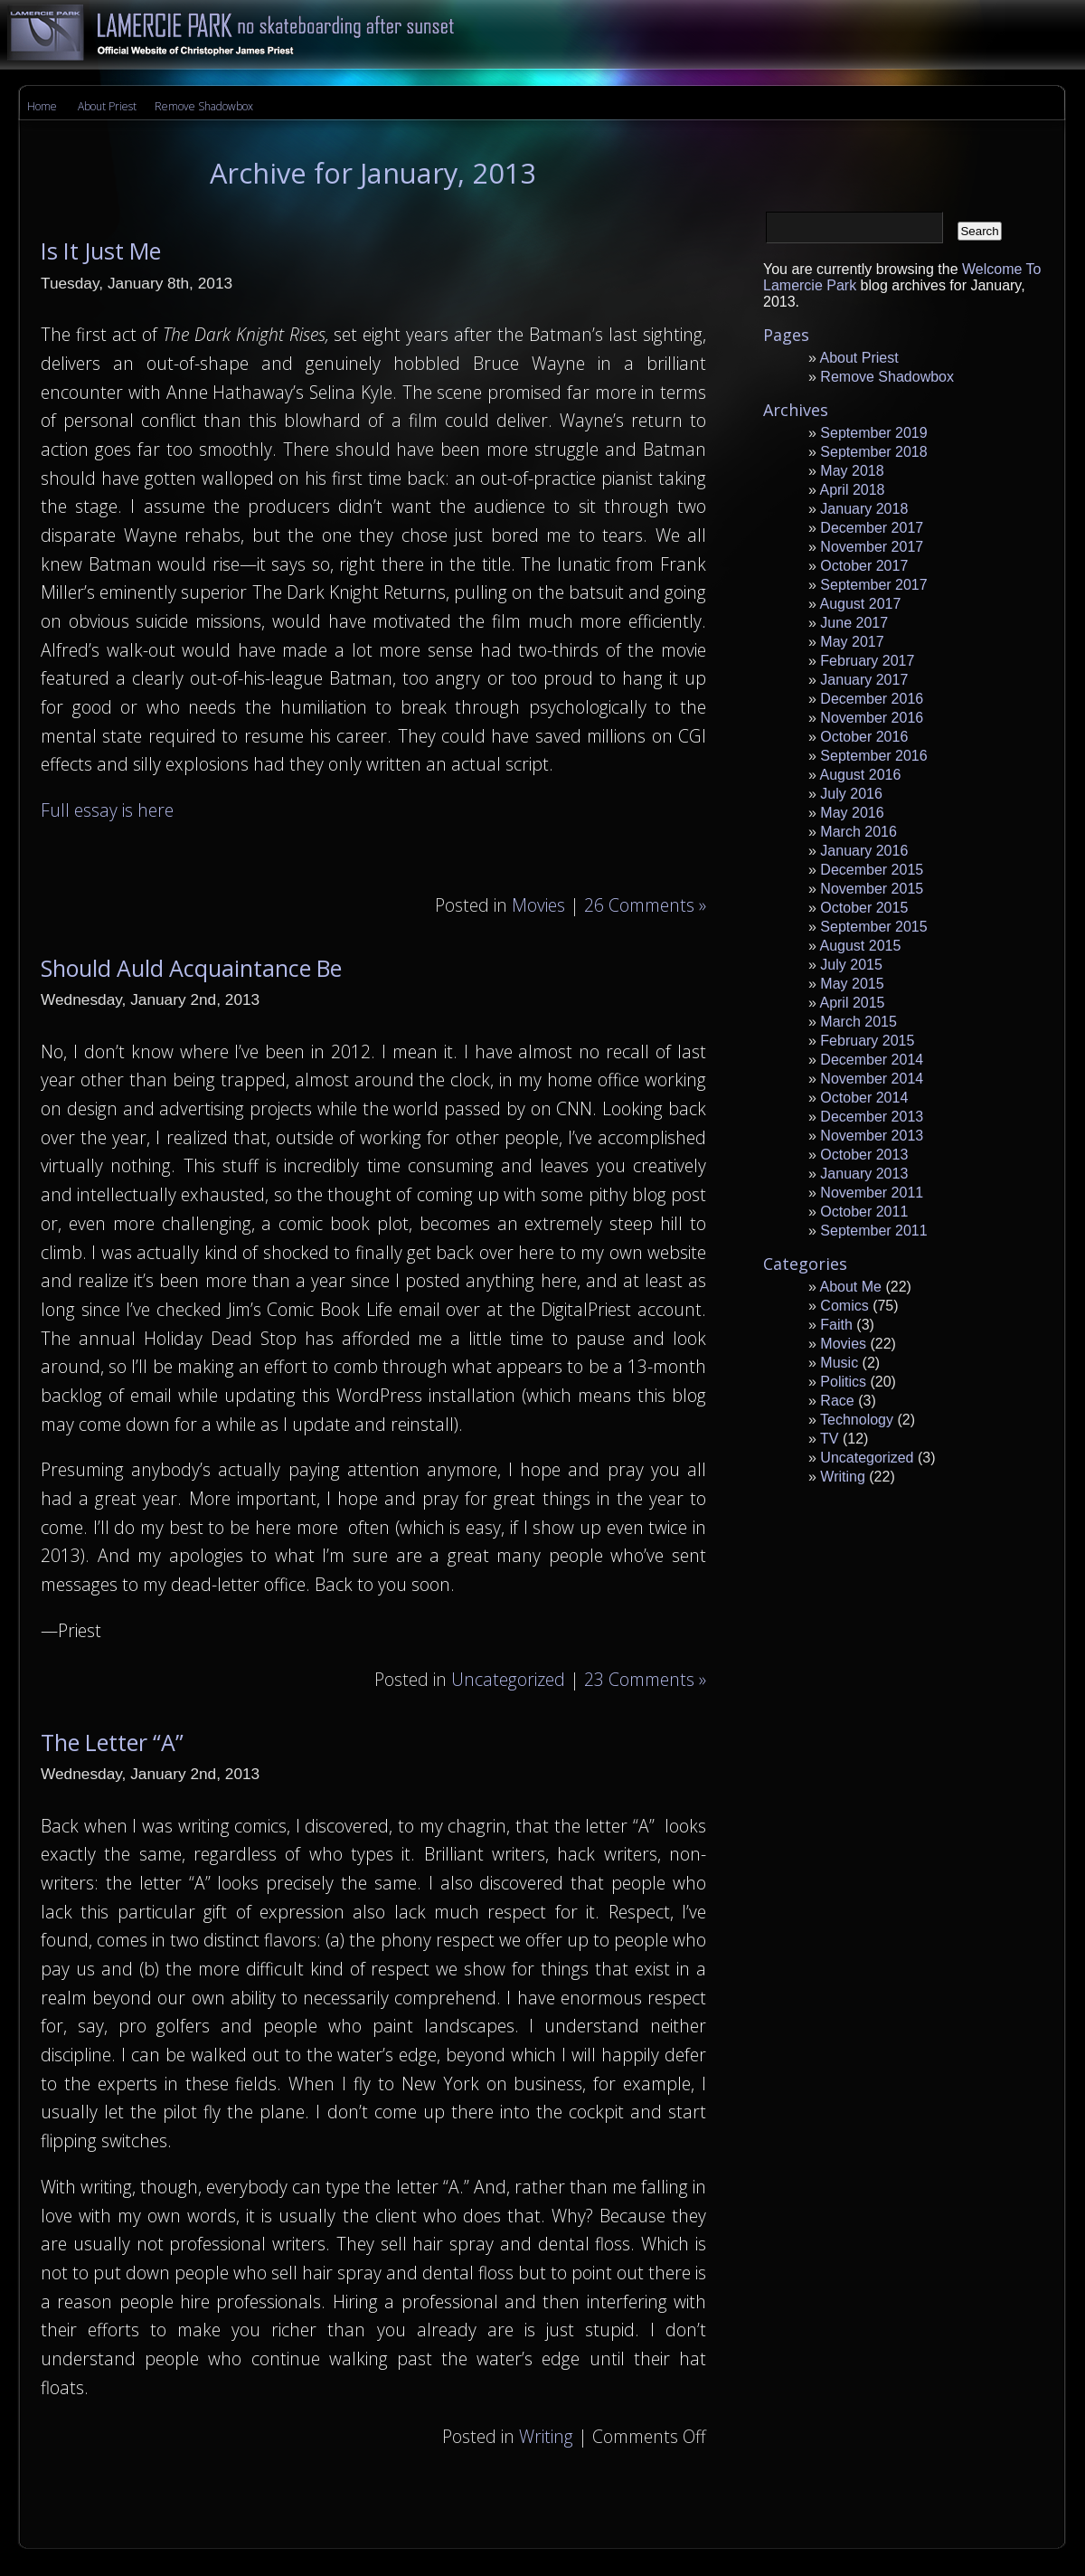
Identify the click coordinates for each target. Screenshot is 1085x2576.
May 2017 (851, 641)
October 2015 (864, 907)
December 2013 (871, 1116)
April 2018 (851, 489)
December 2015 (871, 869)
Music (839, 1362)
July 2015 (851, 964)
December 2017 (871, 527)
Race (837, 1400)
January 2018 (864, 508)
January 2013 (864, 1173)
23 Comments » (645, 1679)
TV (829, 1438)
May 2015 (851, 983)
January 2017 (864, 679)
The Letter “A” (112, 1742)
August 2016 (860, 774)
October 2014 (864, 1097)
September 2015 (873, 926)
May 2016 (851, 812)
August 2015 (860, 945)
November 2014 (871, 1078)
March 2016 (858, 831)
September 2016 (873, 755)
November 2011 (871, 1192)
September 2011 (873, 1230)
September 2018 (873, 451)
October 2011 (864, 1211)
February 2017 (867, 660)
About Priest (107, 106)
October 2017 (864, 565)
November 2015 (871, 888)
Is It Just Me (101, 250)
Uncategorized (508, 1679)
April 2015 (851, 1002)
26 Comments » (645, 905)
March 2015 (858, 1021)
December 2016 (871, 698)
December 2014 (871, 1059)
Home (42, 106)
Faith (836, 1324)
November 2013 (871, 1135)
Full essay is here (107, 810)
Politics (843, 1381)
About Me (850, 1286)
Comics (844, 1305)
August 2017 (860, 603)
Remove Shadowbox (204, 106)
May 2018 (851, 470)
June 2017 (854, 622)
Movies (538, 905)
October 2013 (864, 1154)
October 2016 (864, 736)
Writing (546, 2436)
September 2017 (873, 584)
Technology (856, 1419)
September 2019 (873, 432)
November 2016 (871, 717)
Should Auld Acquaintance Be (191, 967)
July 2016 (851, 793)
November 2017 (871, 546)
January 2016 (864, 850)
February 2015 (867, 1040)
